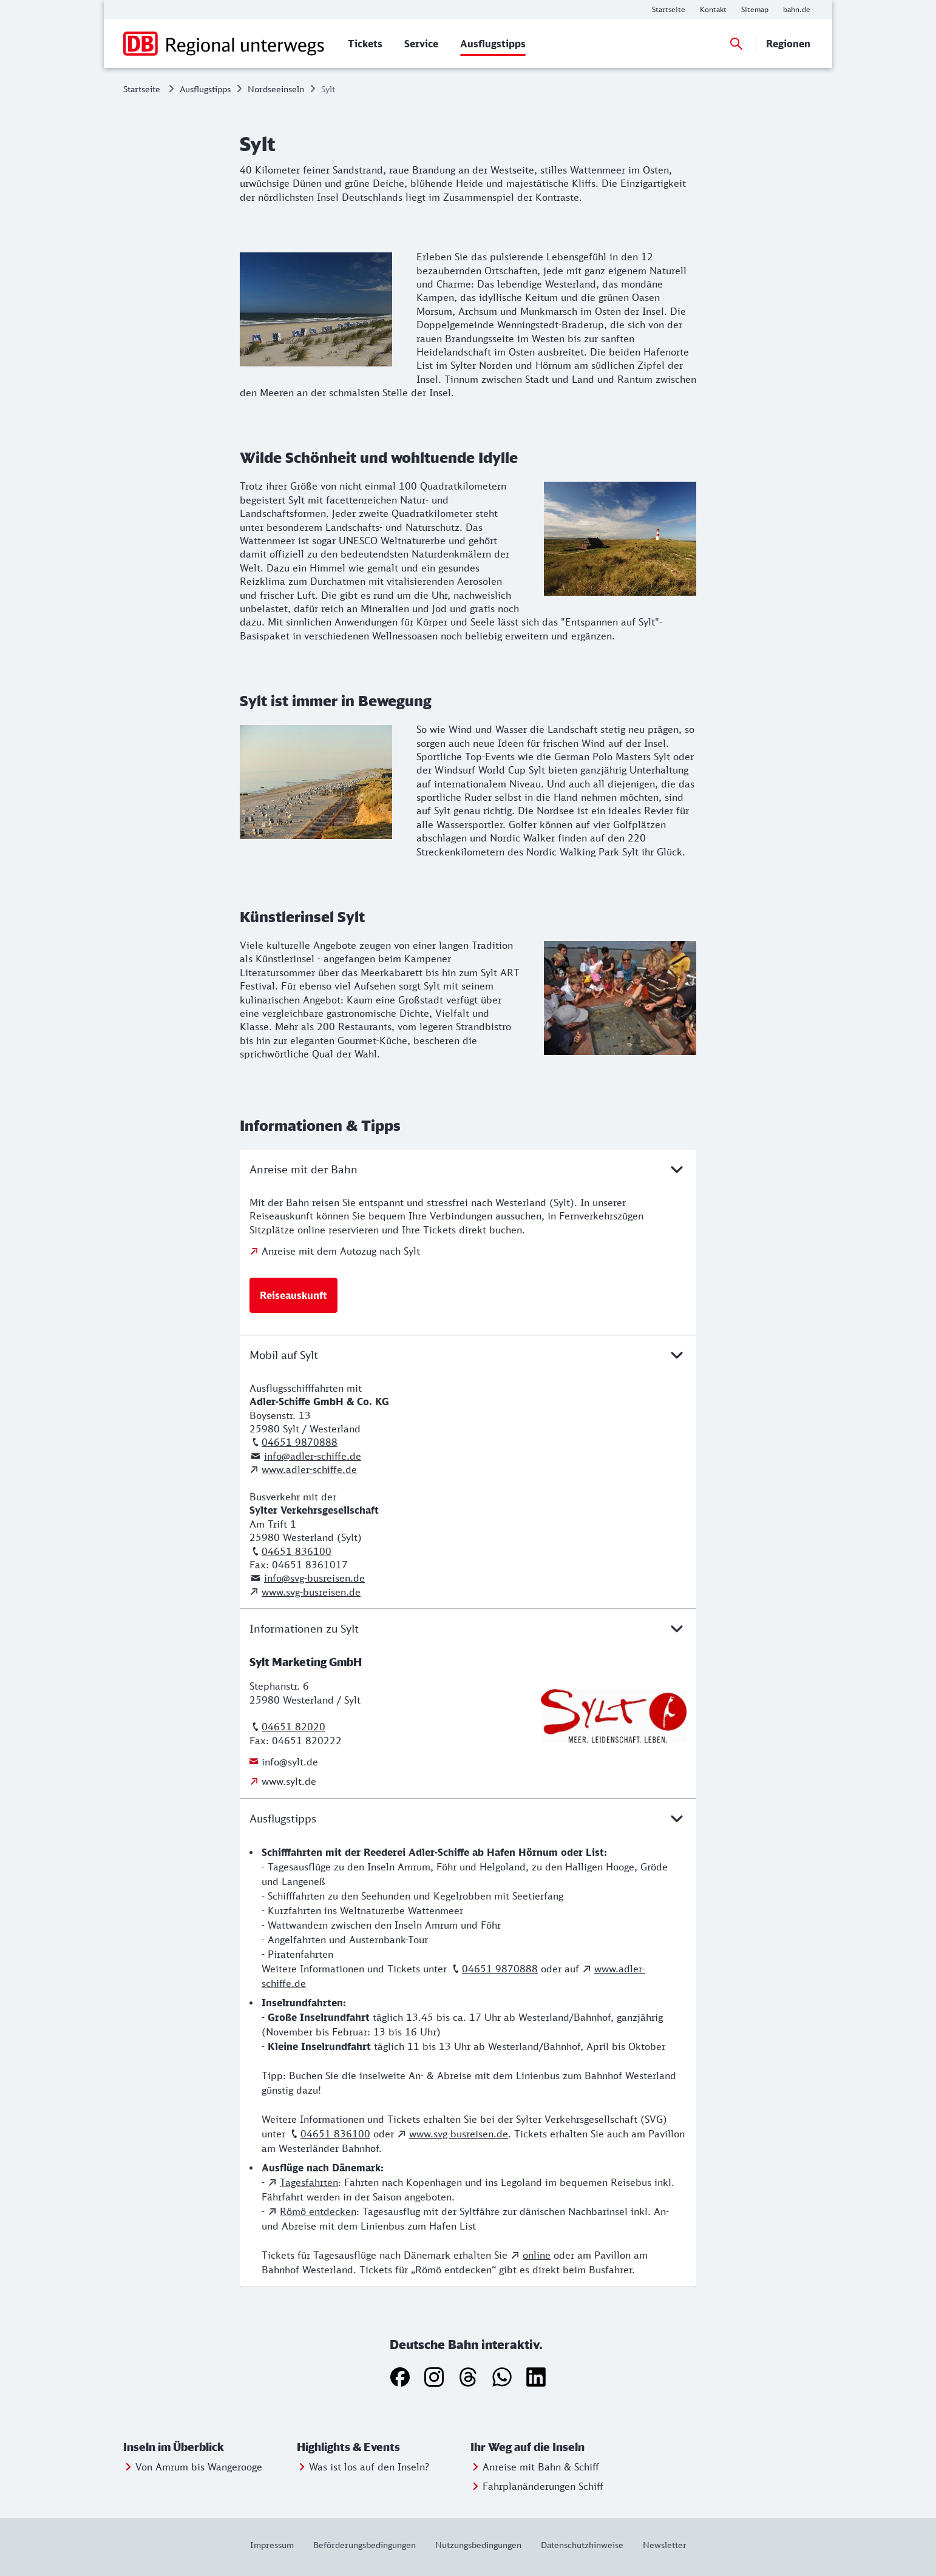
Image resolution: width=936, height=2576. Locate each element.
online (537, 2255)
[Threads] (468, 2377)
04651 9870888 (299, 1442)
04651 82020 (293, 1727)
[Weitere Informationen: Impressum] (277, 2545)
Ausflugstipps (205, 89)
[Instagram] (434, 2377)
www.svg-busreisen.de (311, 1592)
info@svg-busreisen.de (314, 1578)
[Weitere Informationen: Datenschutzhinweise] (582, 2545)
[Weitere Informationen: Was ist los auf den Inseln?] (363, 2467)
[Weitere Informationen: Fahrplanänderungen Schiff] (536, 2486)
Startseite (141, 89)
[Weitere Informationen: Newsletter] (660, 2545)
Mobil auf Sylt (468, 1354)
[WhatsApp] (502, 2377)
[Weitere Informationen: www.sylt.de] (282, 1781)
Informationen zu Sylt (468, 1628)
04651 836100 (296, 1551)
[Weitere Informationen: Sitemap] (754, 10)
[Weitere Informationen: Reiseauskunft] (293, 1295)
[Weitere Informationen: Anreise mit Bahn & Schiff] (534, 2467)
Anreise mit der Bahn (468, 1169)
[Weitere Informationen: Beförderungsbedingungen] (365, 2545)
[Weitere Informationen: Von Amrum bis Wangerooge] (192, 2467)
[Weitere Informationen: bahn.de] (796, 10)
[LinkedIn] (536, 2377)
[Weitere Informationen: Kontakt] (713, 10)
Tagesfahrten (309, 2182)
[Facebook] (400, 2377)
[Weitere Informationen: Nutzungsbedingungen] (478, 2545)
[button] (207, 2447)
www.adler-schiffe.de (309, 1469)
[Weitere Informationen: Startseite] (668, 10)
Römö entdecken (318, 2211)
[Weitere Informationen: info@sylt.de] (283, 1762)
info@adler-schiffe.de (312, 1456)
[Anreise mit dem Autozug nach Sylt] (334, 1251)
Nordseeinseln (276, 89)
